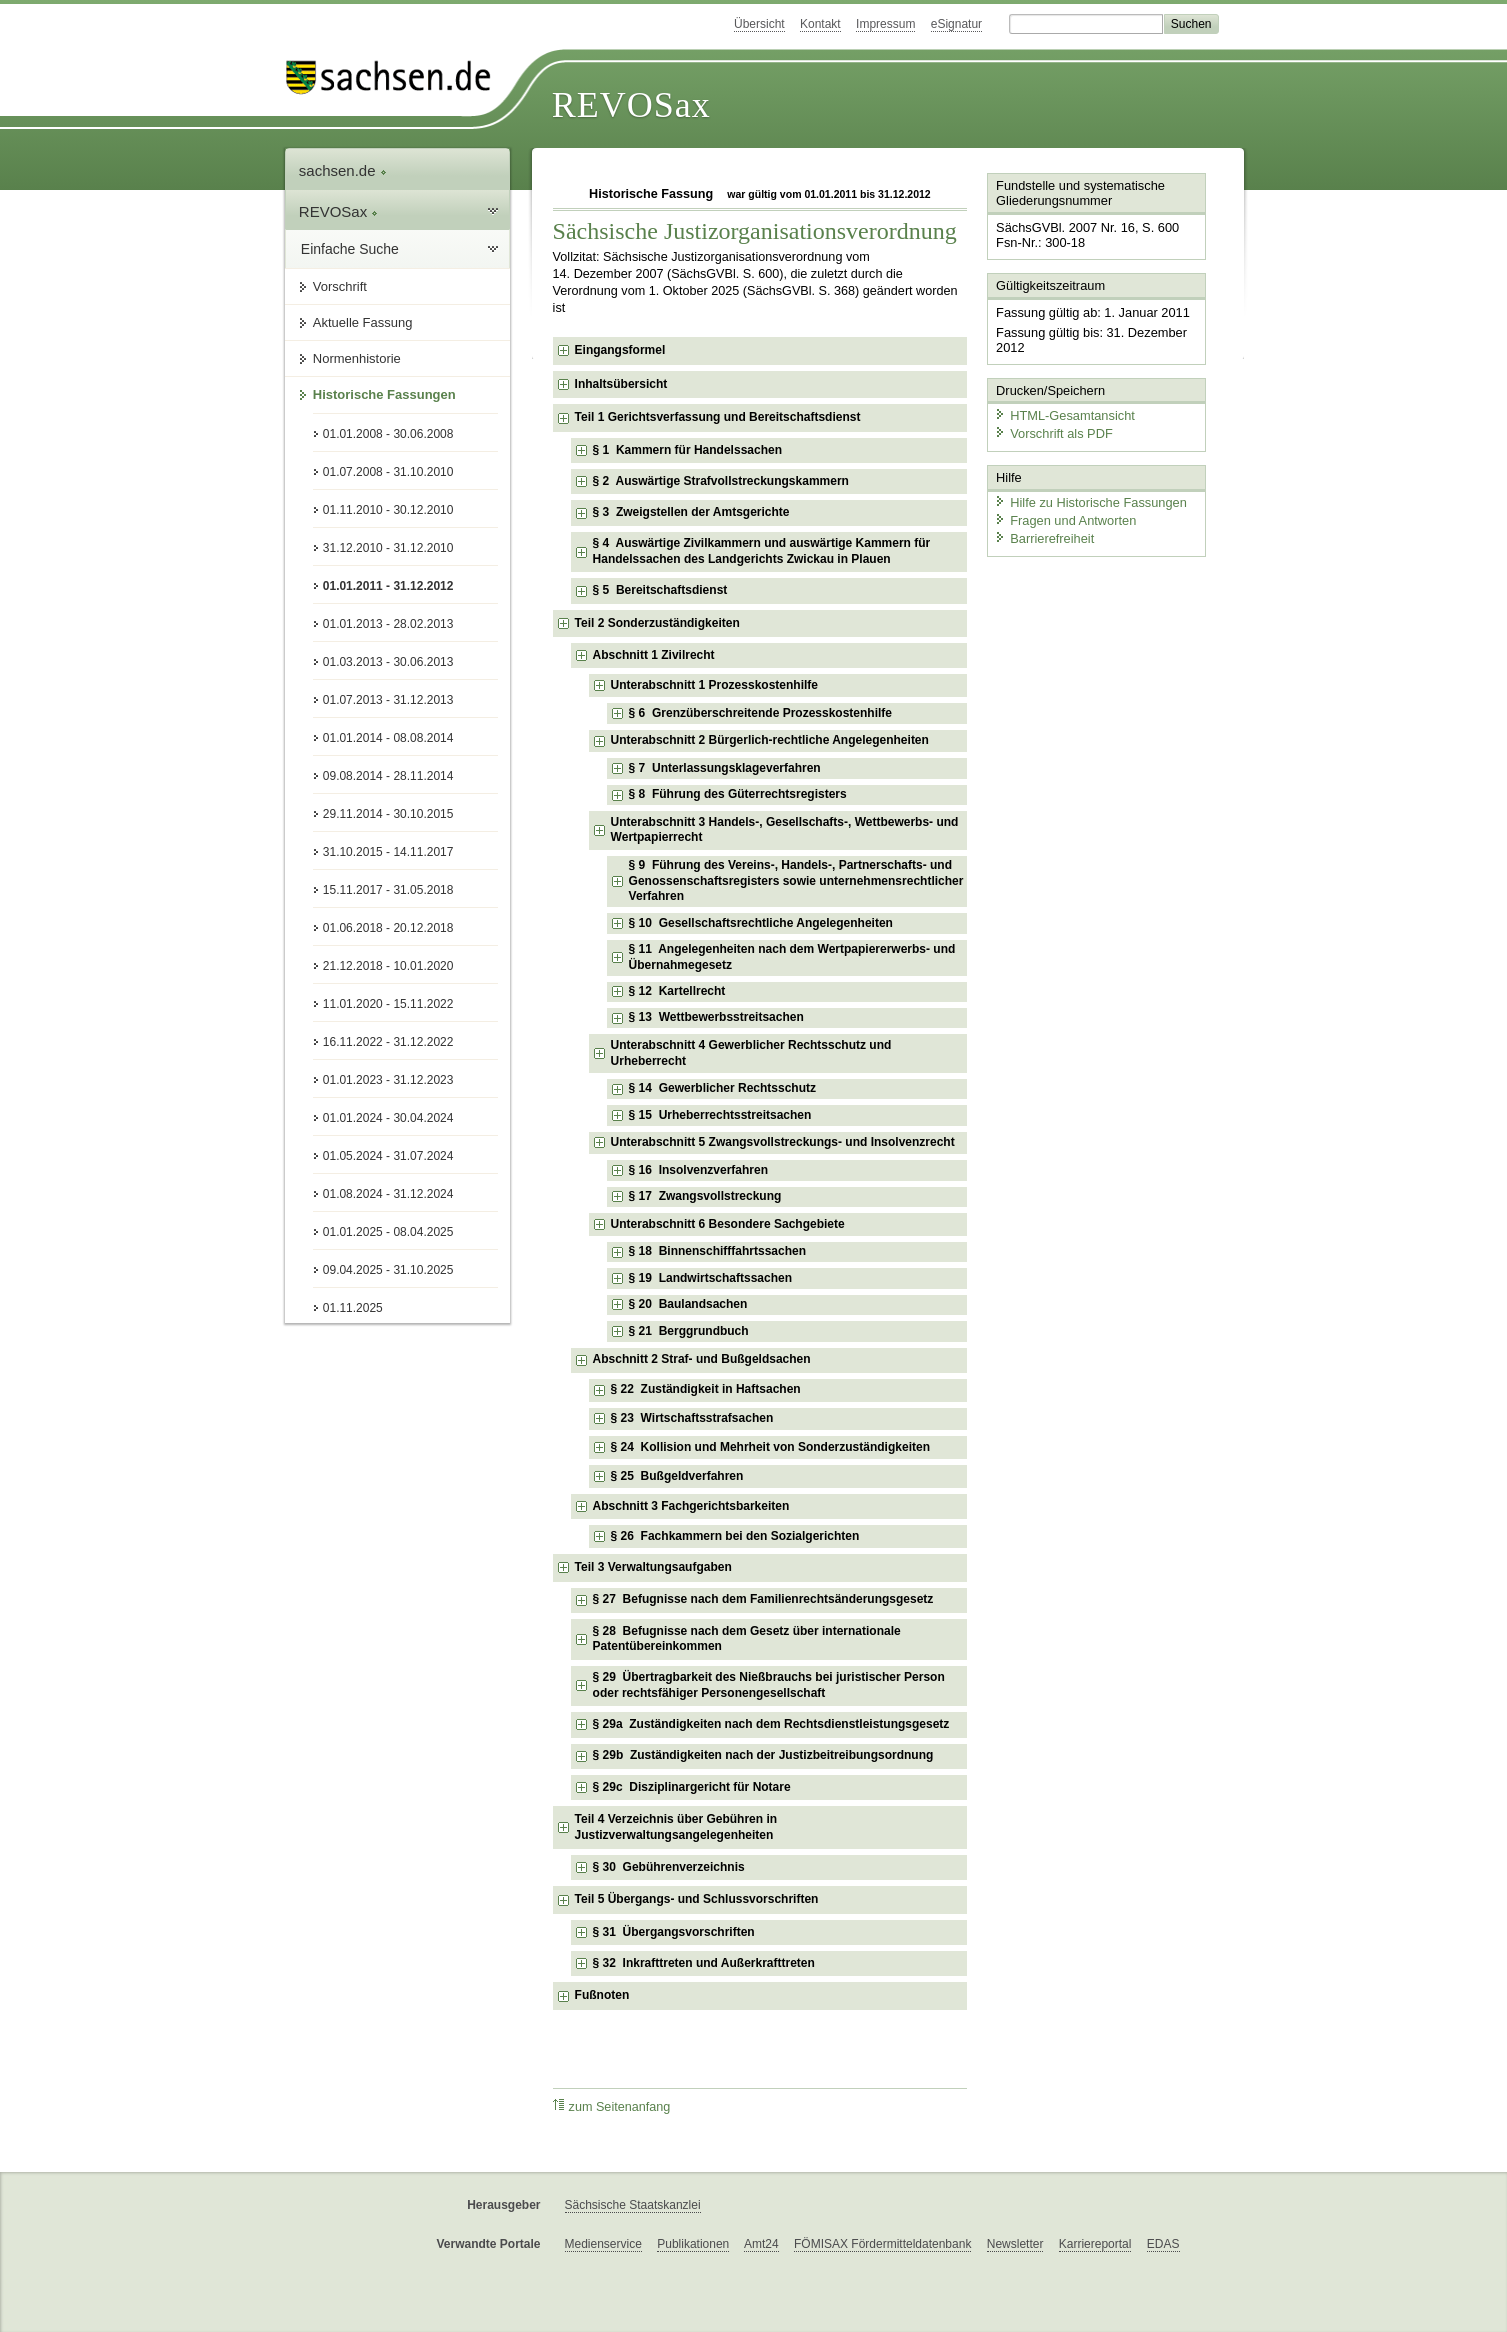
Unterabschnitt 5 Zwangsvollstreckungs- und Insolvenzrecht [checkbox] (783, 1142)
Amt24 (761, 2244)
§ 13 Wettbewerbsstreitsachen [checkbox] (716, 1017)
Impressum (885, 24)
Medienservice (603, 2244)
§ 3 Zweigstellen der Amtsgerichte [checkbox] (691, 512)
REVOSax (631, 105)
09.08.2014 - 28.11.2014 (388, 776)
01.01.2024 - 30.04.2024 (388, 1118)
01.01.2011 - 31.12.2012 (388, 586)
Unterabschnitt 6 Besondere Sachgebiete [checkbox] (728, 1224)
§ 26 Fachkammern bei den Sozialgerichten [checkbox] (735, 1536)
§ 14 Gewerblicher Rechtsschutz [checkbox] (722, 1088)
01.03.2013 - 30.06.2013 (388, 662)
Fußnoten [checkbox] (602, 1995)
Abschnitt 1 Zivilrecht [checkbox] (654, 655)
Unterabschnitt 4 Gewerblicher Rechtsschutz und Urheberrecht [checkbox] (751, 1053)
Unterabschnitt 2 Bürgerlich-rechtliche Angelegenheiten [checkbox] (770, 740)
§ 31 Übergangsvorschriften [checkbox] (674, 1932)
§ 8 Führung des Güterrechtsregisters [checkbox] (738, 794)
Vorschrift (340, 286)
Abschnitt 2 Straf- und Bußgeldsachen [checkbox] (702, 1359)
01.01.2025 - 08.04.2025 (388, 1232)
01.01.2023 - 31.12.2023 (388, 1080)
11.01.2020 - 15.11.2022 (388, 1004)
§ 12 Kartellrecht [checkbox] (677, 991)
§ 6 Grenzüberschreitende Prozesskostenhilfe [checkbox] (760, 713)
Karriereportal (1095, 2244)
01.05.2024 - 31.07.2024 (388, 1156)
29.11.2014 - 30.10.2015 (388, 814)
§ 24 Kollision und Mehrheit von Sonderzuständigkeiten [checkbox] (770, 1447)
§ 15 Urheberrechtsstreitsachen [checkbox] (720, 1115)
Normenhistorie (357, 358)
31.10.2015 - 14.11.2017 (388, 852)
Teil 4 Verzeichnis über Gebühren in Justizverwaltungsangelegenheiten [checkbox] (676, 1827)
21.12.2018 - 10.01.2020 (388, 966)
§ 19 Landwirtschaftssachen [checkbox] (710, 1278)
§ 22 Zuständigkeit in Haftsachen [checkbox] (706, 1389)
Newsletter (1015, 2244)
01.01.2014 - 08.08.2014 (388, 738)
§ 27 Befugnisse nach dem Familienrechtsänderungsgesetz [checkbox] (763, 1599)
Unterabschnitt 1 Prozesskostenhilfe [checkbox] (714, 685)
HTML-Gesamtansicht (1064, 415)
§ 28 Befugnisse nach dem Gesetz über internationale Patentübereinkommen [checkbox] (747, 1639)
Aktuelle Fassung (363, 322)
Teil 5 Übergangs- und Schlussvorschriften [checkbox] (697, 1899)
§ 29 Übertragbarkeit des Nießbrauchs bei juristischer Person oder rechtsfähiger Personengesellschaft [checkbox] (769, 1685)
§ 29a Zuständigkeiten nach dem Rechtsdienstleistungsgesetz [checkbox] (771, 1724)
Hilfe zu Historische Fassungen (1090, 502)
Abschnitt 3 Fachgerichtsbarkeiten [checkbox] (691, 1506)
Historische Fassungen (384, 394)
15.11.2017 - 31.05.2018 (388, 890)
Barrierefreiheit (1044, 537)
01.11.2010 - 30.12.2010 (388, 510)
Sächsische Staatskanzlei (633, 2205)
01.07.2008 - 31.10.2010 (388, 472)
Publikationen (693, 2244)
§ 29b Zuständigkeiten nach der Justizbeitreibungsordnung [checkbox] (763, 1755)
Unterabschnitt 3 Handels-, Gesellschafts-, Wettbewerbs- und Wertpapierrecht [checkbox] (785, 830)
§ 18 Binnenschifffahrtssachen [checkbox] (717, 1251)
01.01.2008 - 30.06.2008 (388, 434)
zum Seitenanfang (612, 2106)
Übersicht (759, 24)
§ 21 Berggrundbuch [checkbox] (689, 1331)
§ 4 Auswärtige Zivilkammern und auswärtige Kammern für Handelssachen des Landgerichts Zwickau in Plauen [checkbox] (762, 551)
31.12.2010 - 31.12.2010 (388, 548)
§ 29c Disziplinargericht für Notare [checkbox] (692, 1787)
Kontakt (820, 24)
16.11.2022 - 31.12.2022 (388, 1042)
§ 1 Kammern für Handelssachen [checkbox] (687, 450)
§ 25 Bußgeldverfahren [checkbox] (677, 1476)
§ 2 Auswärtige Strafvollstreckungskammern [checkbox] (721, 481)
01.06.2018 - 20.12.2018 (388, 928)
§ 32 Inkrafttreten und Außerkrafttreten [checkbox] (704, 1963)
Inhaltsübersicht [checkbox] (621, 384)
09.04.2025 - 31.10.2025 (388, 1270)
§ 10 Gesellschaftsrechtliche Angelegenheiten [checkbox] (761, 923)
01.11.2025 (353, 1308)
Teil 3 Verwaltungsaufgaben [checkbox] (653, 1567)
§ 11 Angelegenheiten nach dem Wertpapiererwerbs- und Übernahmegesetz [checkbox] (792, 957)
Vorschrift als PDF (1053, 432)
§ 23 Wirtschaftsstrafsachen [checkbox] (692, 1418)
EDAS (1163, 2244)
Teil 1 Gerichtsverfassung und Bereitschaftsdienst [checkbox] (718, 417)
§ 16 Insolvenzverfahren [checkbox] (698, 1170)
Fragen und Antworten (1065, 519)
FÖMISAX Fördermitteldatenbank (882, 2244)
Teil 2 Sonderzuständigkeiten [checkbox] (657, 623)
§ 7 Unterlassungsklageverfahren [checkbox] (725, 768)
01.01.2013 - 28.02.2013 (388, 624)
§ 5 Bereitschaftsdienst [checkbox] (660, 590)
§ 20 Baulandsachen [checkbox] (688, 1304)
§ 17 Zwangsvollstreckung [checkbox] (705, 1196)
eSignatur (956, 24)
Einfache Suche (350, 249)
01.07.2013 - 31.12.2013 (388, 700)
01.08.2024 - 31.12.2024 (388, 1194)
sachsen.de (343, 170)
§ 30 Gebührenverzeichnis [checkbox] (669, 1867)
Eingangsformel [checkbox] (620, 350)
